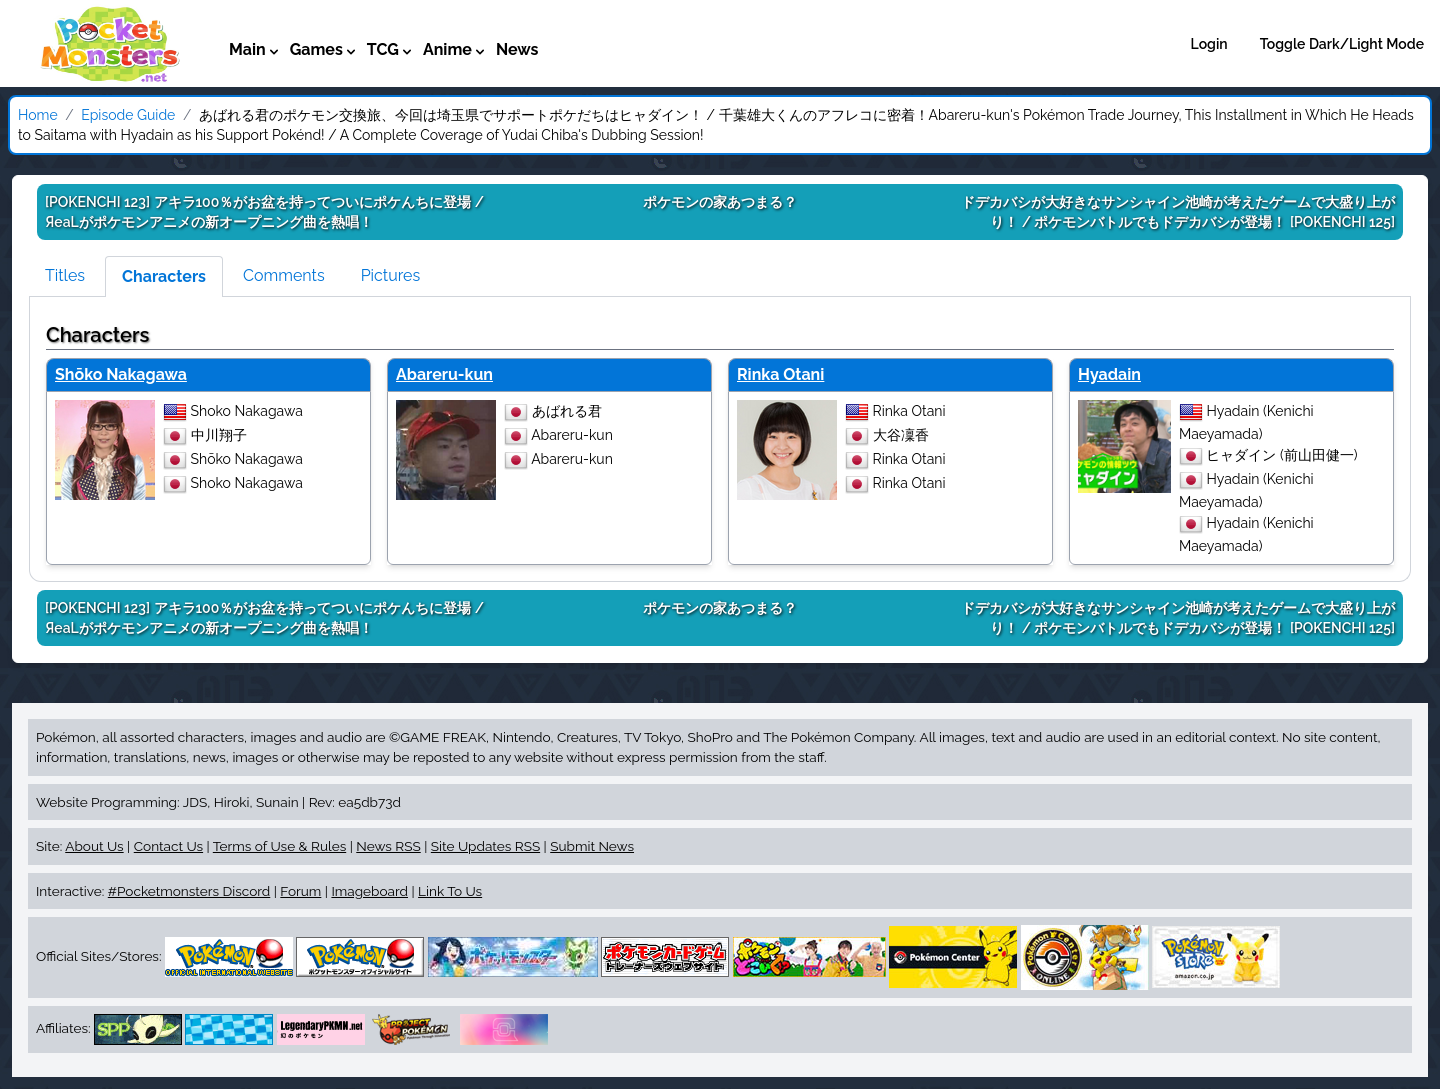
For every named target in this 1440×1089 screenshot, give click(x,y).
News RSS (388, 846)
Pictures (391, 275)
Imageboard (369, 891)
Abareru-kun (444, 374)
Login (1209, 44)
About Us (94, 846)
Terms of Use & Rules (279, 846)
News (517, 49)
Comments (284, 275)
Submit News (592, 846)
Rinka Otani (780, 374)
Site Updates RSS (485, 846)
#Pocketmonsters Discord (189, 891)
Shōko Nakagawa (121, 374)
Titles (65, 275)
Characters (164, 276)
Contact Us (168, 846)
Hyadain (1109, 374)
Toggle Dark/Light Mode (1342, 44)
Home (38, 115)
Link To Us (450, 891)
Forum (300, 891)
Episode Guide (128, 115)
